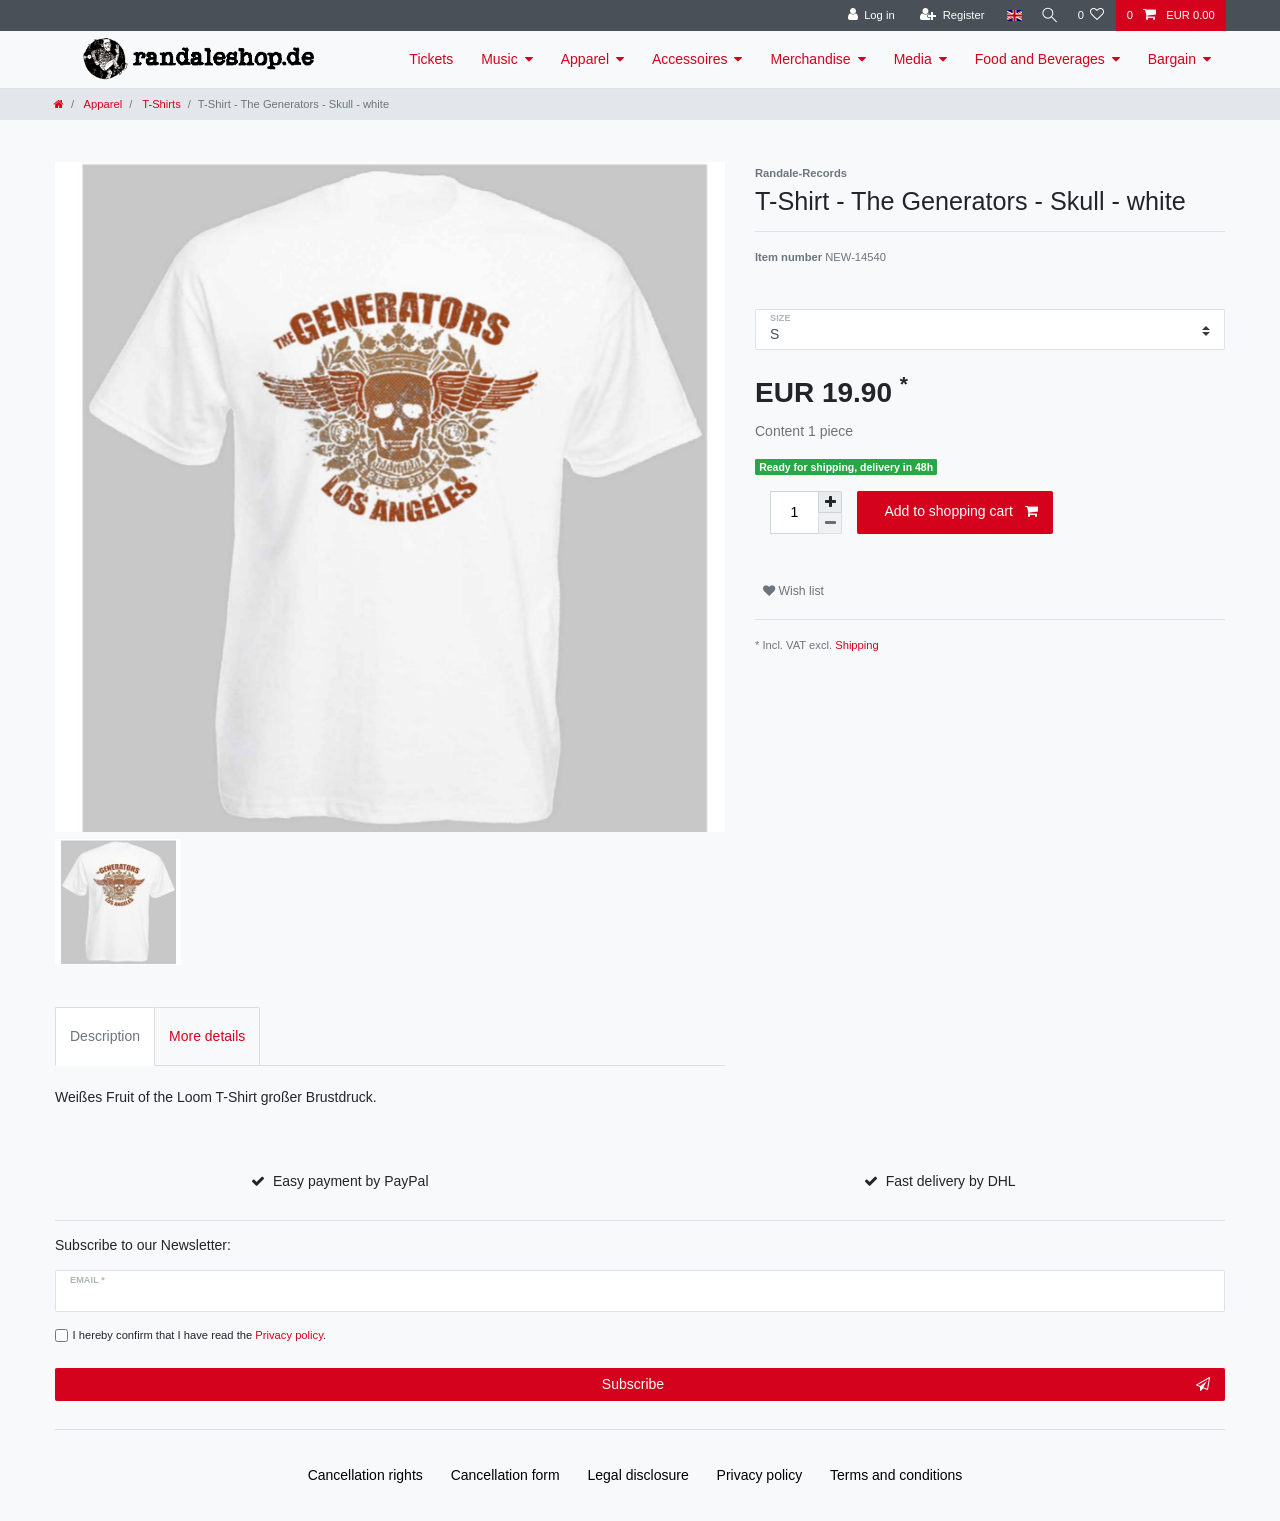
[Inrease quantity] (830, 502)
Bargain (1172, 59)
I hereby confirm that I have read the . (200, 1335)
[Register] (945, 15)
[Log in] (864, 15)
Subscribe (906, 1385)
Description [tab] (105, 1036)
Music (499, 59)
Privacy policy (760, 1475)
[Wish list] (1090, 15)
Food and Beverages (1040, 59)
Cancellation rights (365, 1475)
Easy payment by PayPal (351, 1181)
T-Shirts (159, 104)
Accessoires (689, 59)
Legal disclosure (638, 1475)
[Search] (1046, 15)
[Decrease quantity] (830, 523)
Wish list (793, 591)
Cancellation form (505, 1475)
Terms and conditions (896, 1475)
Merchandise (810, 59)
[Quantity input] (794, 512)
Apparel (585, 59)
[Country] (1007, 15)
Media (913, 59)
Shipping (857, 645)
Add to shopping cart (961, 512)
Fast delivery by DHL (951, 1181)
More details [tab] (207, 1036)
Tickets (431, 59)
